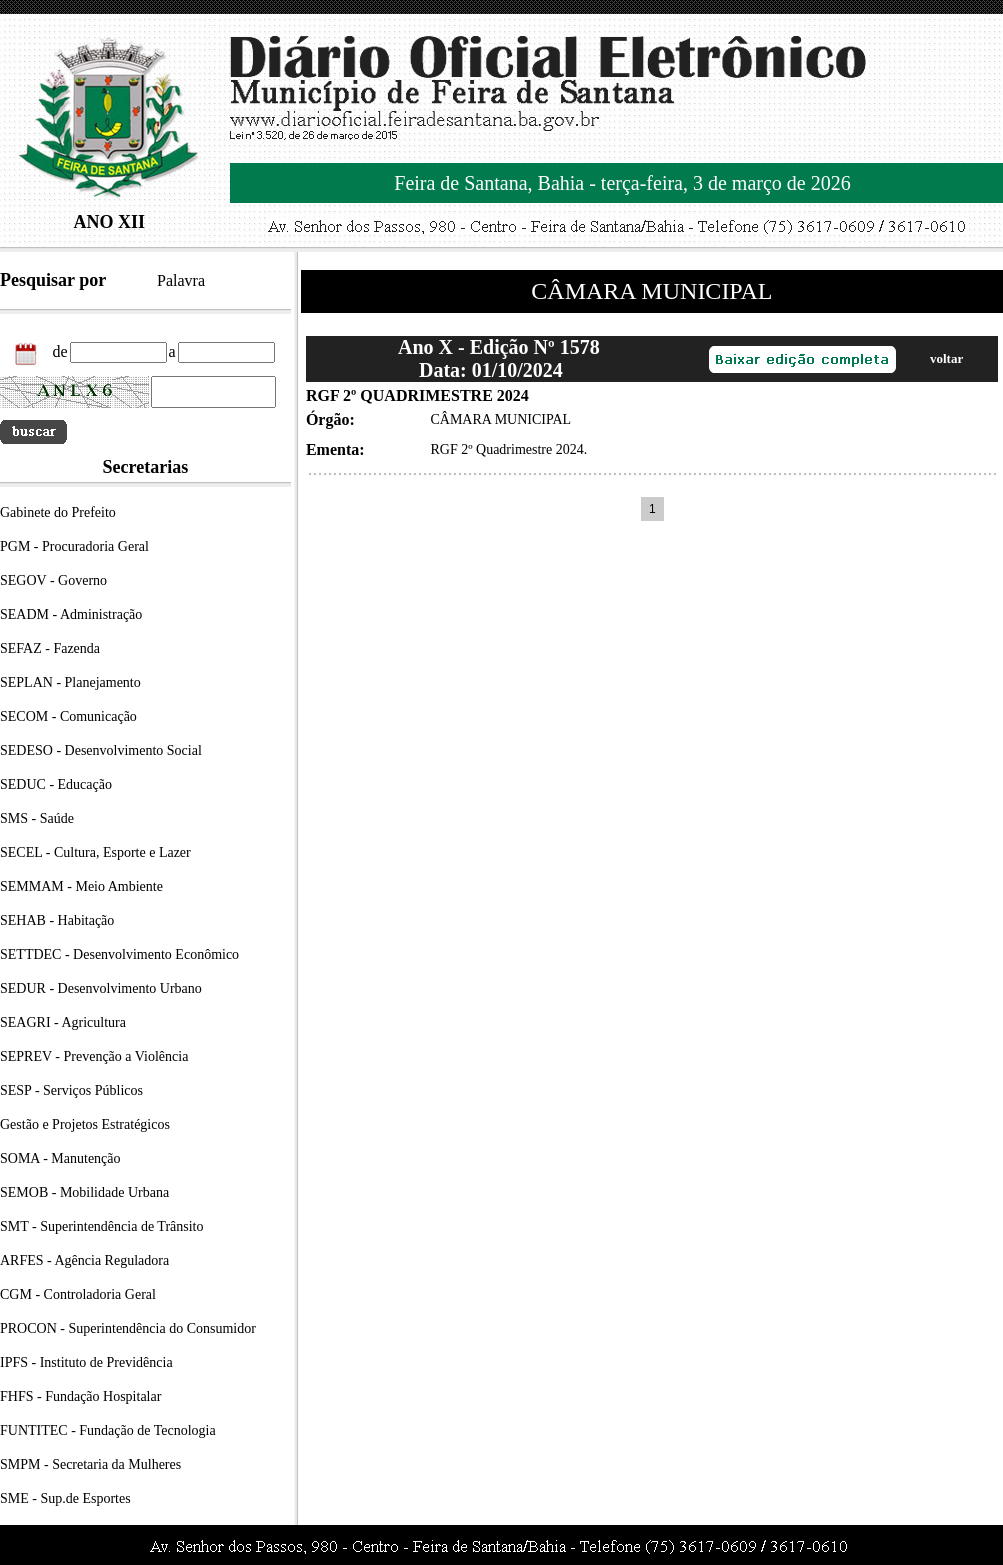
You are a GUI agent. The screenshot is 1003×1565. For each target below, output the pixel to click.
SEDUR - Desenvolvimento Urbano (101, 988)
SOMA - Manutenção (60, 1158)
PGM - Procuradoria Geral (74, 546)
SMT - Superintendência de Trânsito (102, 1226)
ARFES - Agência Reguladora (84, 1260)
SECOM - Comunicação (68, 716)
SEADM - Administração (71, 614)
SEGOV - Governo (53, 580)
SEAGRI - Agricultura (63, 1022)
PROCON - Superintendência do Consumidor (128, 1328)
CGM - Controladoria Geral (78, 1294)
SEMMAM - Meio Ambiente (81, 886)
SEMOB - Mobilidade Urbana (84, 1192)
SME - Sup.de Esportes (65, 1498)
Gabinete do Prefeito (58, 512)
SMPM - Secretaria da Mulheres (90, 1464)
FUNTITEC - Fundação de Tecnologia (108, 1430)
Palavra (181, 280)
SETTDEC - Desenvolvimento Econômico (119, 954)
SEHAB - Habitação (57, 920)
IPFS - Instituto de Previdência (86, 1362)
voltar (946, 358)
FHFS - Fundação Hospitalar (80, 1396)
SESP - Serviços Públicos (71, 1090)
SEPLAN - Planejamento (70, 682)
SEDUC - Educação (56, 784)
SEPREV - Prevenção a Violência (94, 1056)
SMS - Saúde (37, 818)
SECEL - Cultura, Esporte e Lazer (95, 852)
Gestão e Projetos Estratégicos (85, 1124)
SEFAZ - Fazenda (50, 648)
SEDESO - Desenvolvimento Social (101, 750)
